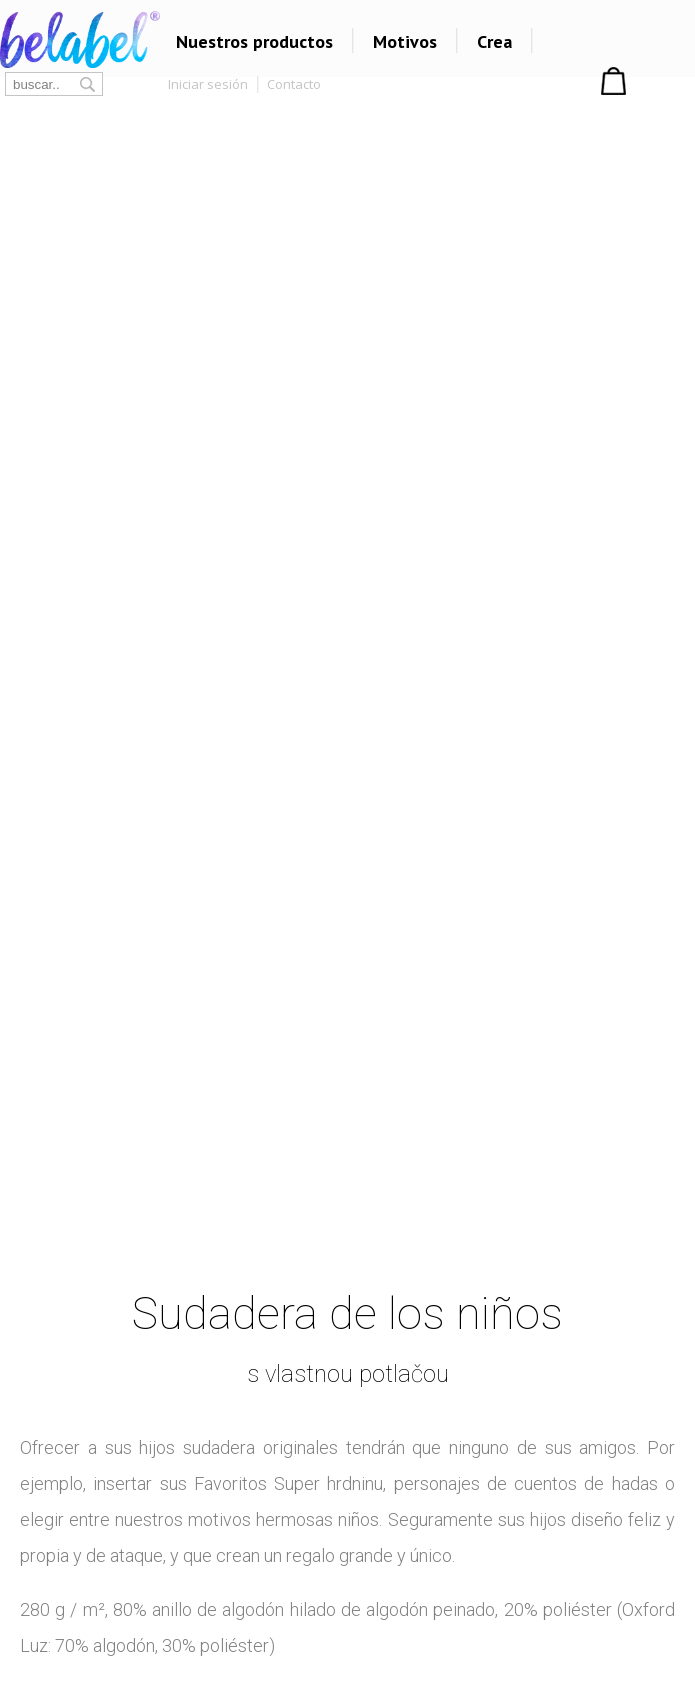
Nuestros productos (254, 41)
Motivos (405, 41)
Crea (494, 41)
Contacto (294, 84)
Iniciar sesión (208, 84)
